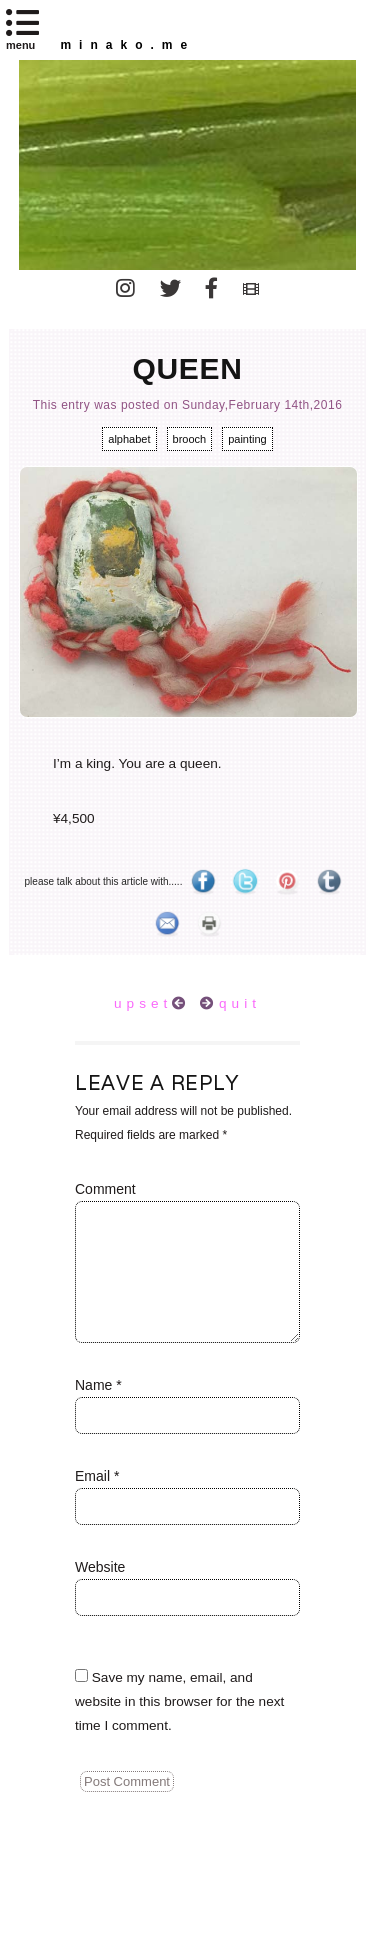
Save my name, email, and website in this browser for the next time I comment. (179, 1701)
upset (143, 1003)
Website (100, 1567)
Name (98, 1385)
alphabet (129, 439)
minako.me (127, 45)
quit (240, 1003)
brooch (190, 439)
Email (97, 1476)
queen (187, 368)
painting (247, 439)
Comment (105, 1189)
